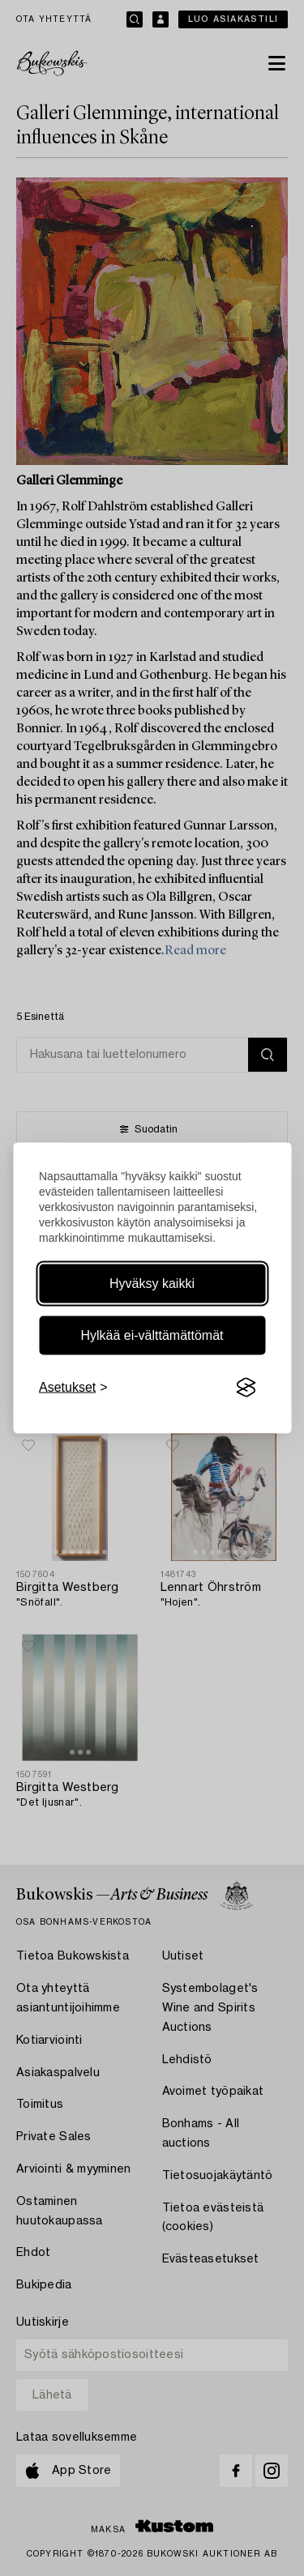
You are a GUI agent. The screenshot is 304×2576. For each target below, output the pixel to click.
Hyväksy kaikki (152, 1283)
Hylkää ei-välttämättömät (151, 1335)
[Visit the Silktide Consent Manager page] (245, 1387)
